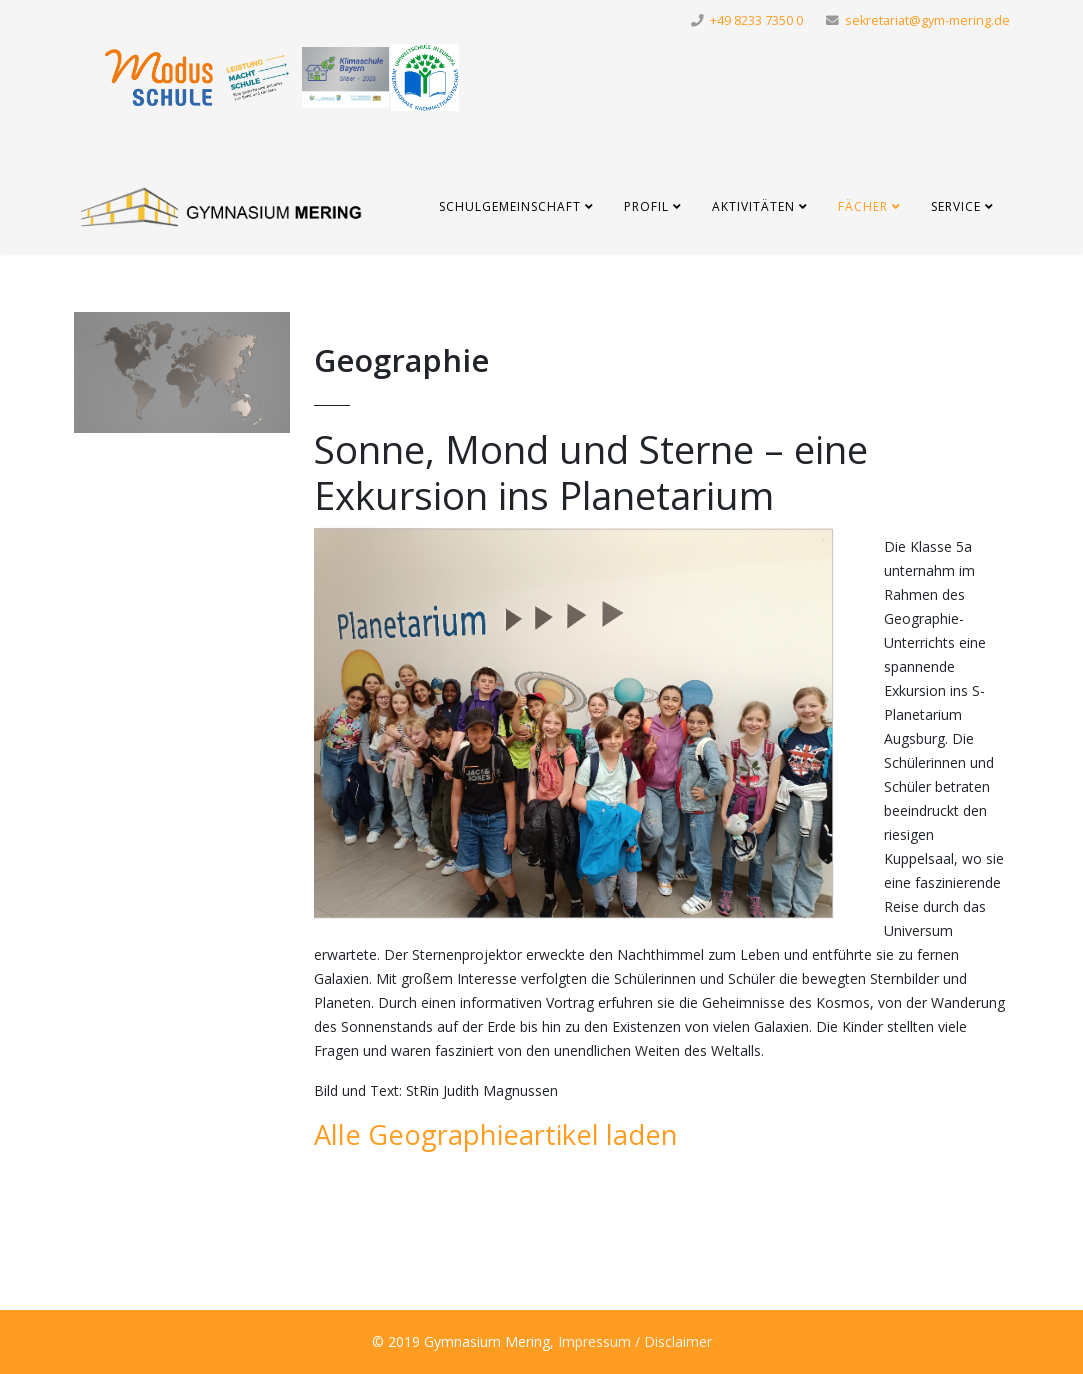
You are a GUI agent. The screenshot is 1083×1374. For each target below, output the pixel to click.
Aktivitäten (753, 206)
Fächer (863, 206)
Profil (646, 206)
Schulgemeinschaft (510, 206)
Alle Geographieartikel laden (496, 1134)
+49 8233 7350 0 (756, 20)
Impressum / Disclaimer (635, 1341)
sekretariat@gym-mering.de (927, 20)
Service (956, 206)
